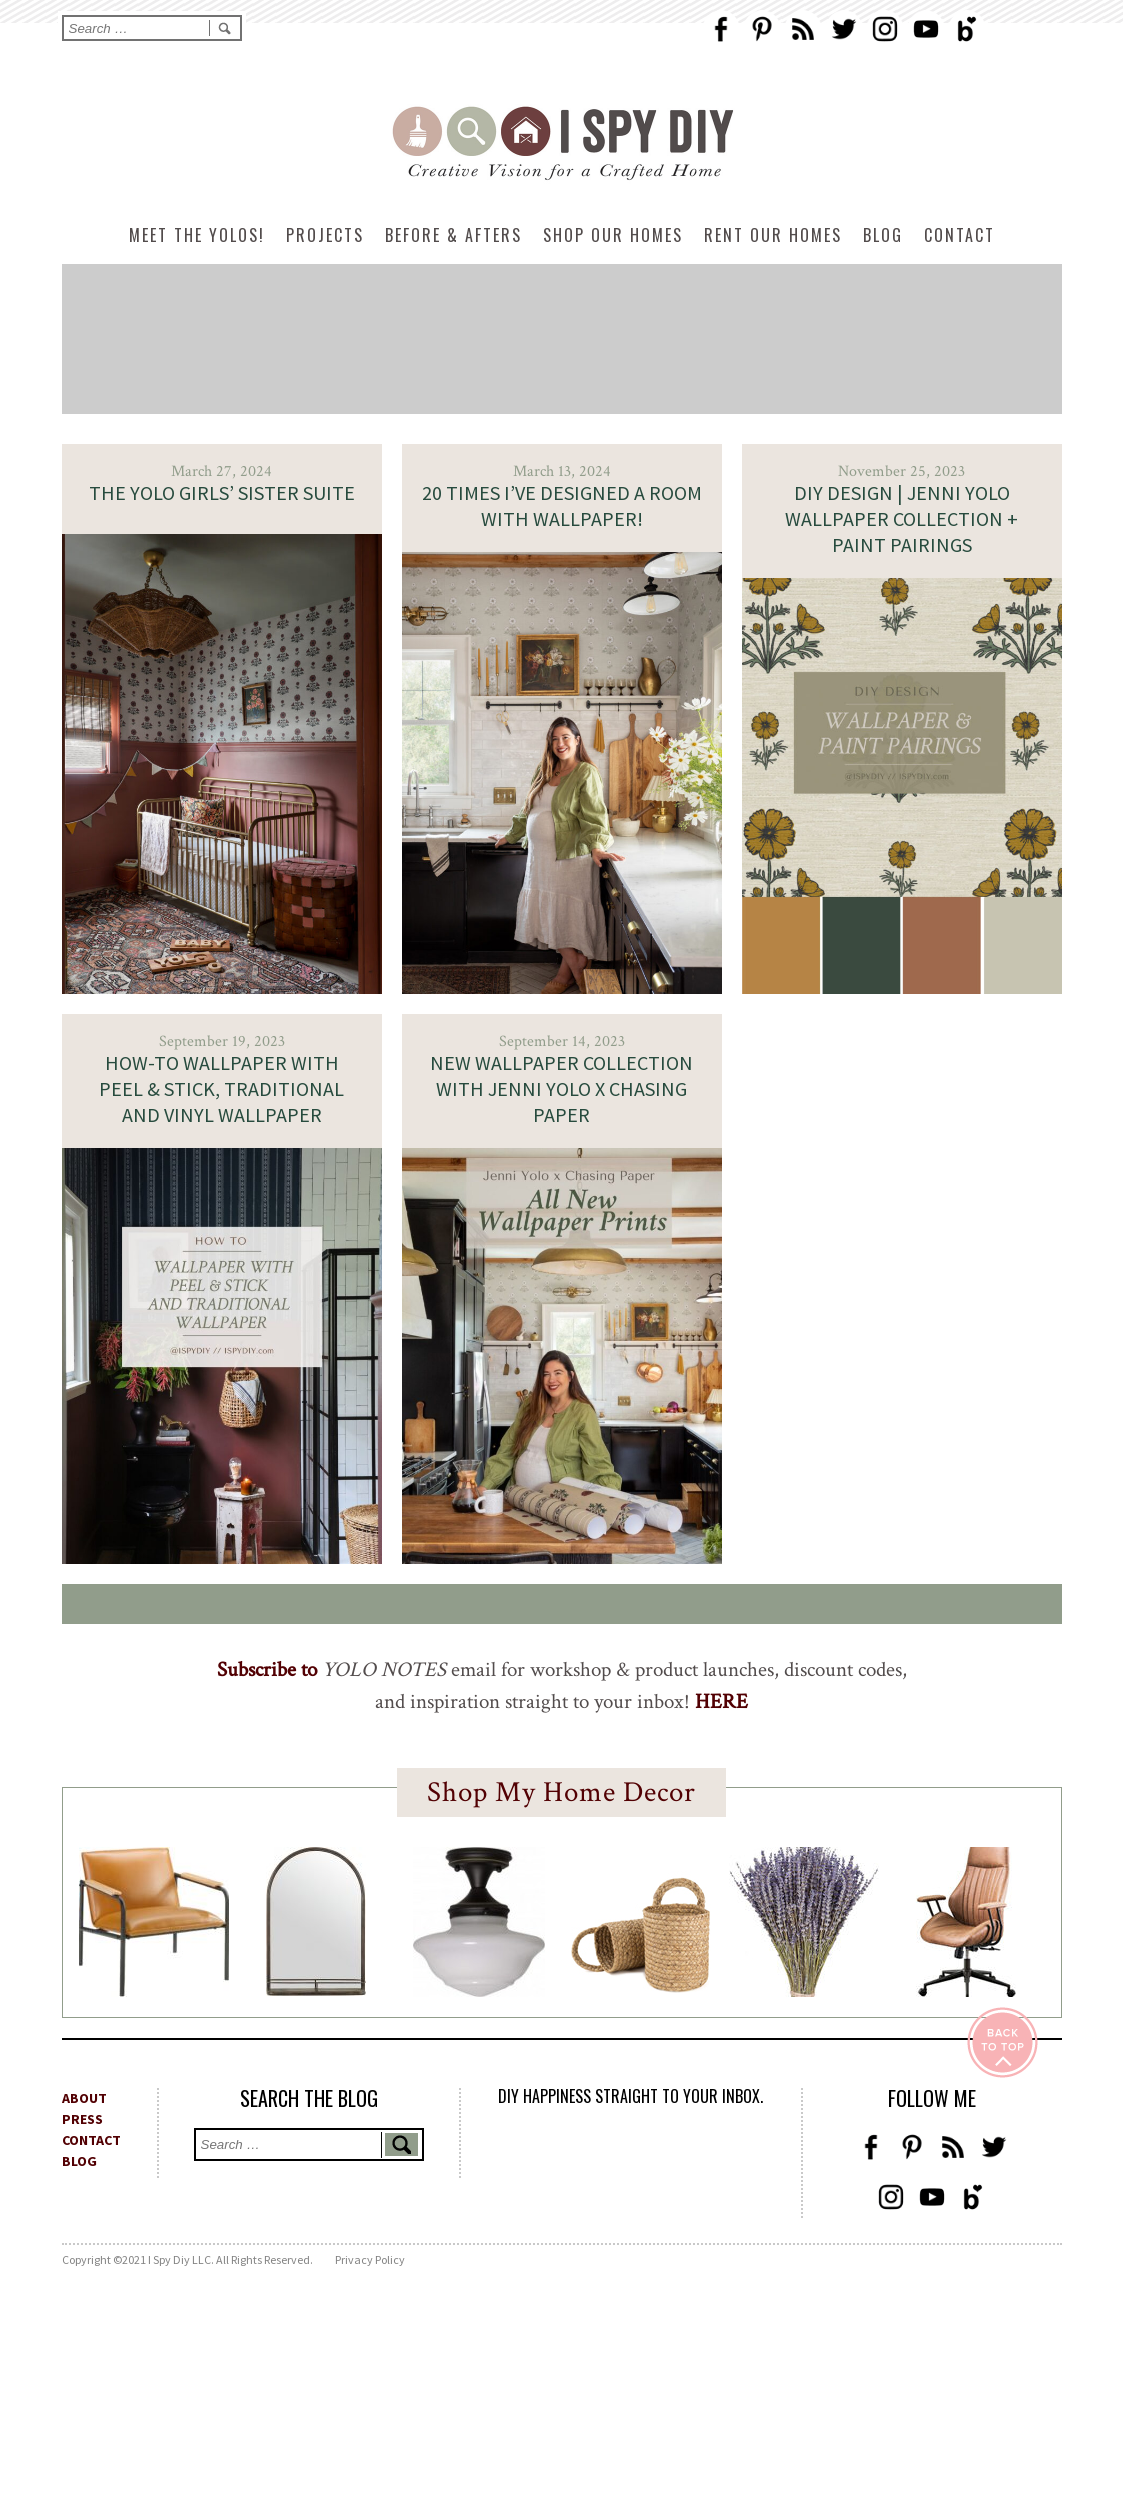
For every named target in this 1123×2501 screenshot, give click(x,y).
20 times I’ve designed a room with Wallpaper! (562, 505)
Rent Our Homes (773, 235)
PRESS (82, 2119)
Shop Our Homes (613, 235)
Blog (883, 235)
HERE (721, 1701)
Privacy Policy (370, 2259)
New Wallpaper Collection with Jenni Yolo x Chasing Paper (561, 1088)
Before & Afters (453, 235)
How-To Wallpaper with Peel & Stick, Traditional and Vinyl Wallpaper (221, 1088)
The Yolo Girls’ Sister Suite (222, 492)
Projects (325, 235)
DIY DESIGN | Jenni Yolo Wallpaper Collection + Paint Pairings (901, 518)
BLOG (79, 2161)
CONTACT (91, 2140)
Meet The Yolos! (197, 235)
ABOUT (84, 2098)
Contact (959, 235)
